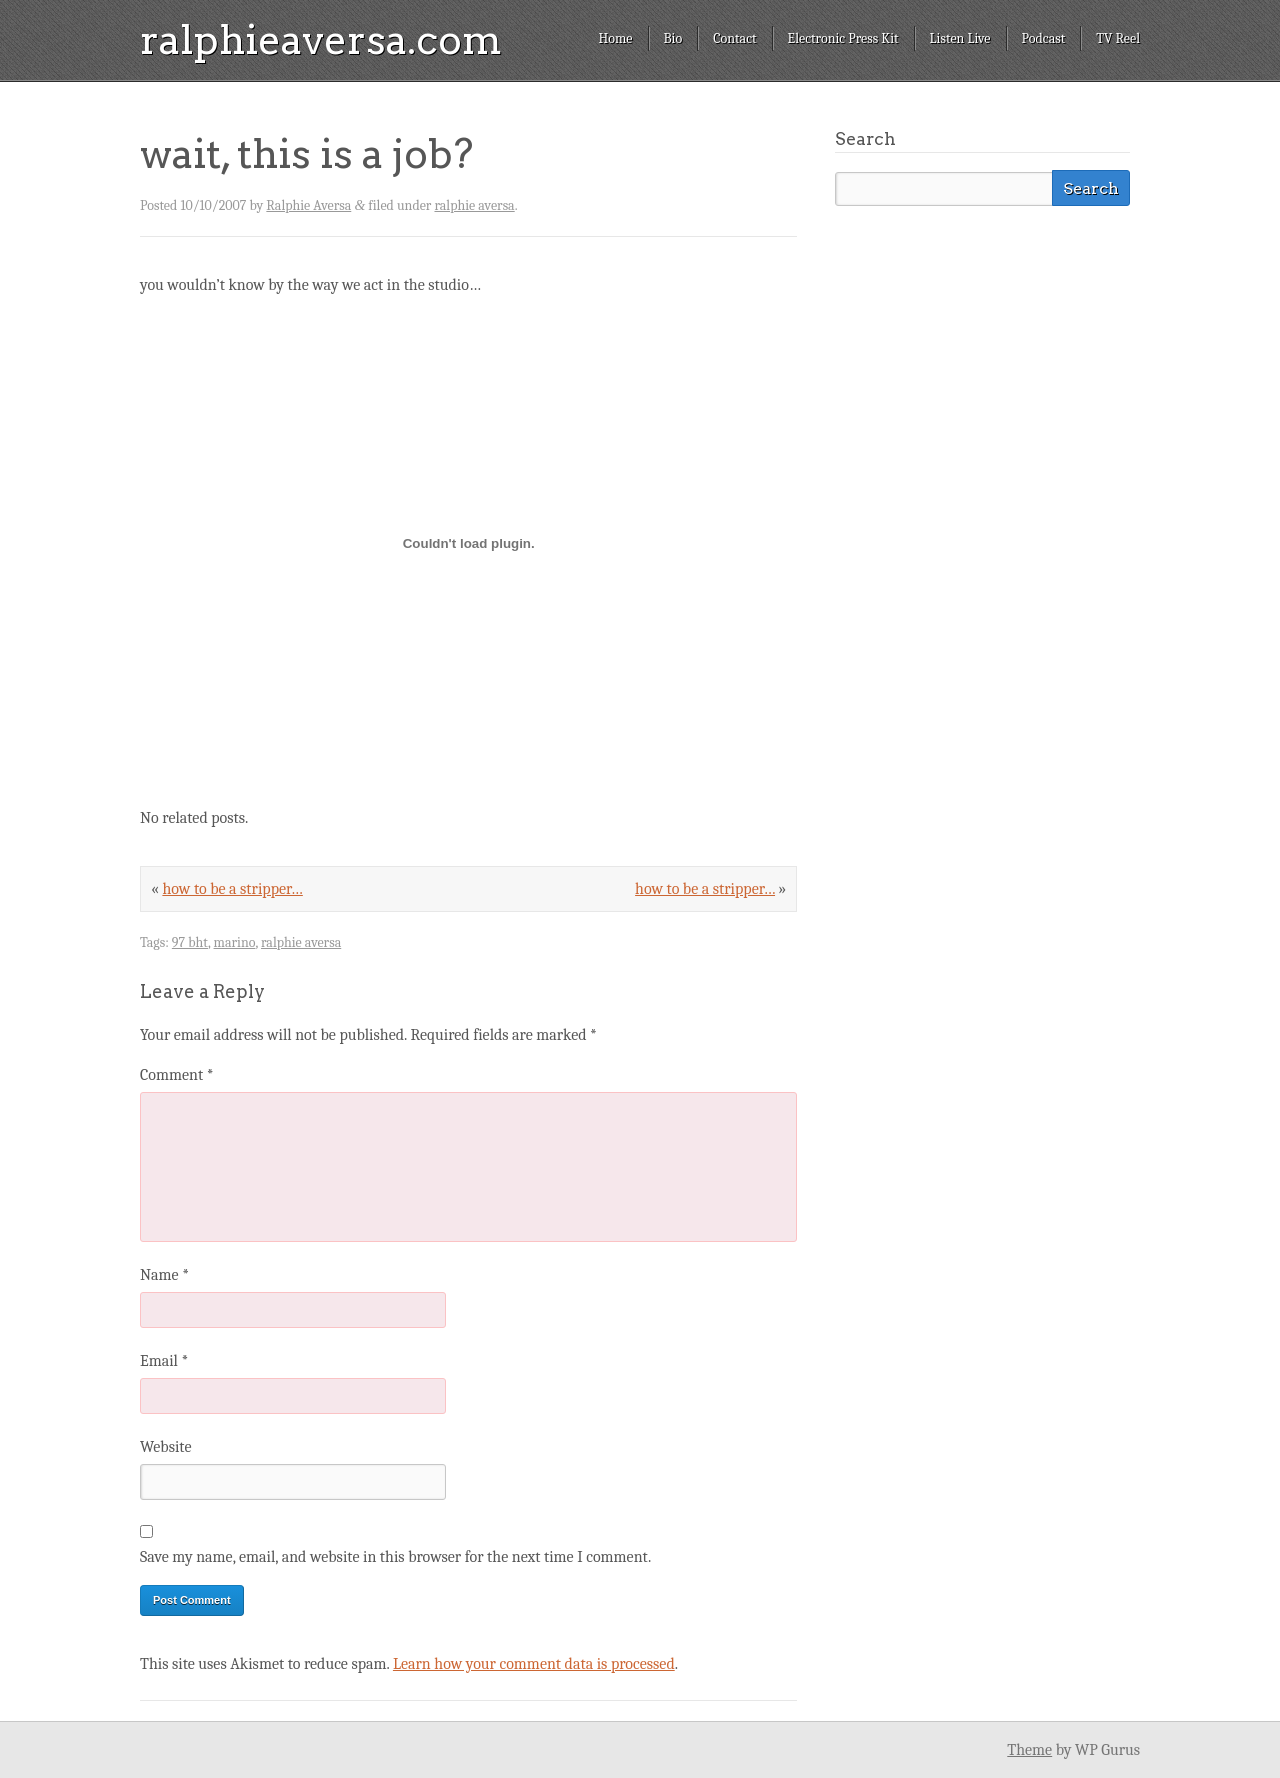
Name (164, 1275)
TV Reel (1118, 38)
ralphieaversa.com (321, 40)
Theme (1029, 1750)
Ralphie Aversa (308, 205)
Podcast (1044, 38)
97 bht (190, 942)
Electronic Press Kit (843, 38)
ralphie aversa (474, 205)
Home (615, 38)
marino (235, 942)
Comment (177, 1075)
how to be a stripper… (705, 889)
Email (164, 1361)
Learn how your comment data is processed (534, 1664)
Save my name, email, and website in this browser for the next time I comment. (395, 1557)
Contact (734, 38)
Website (165, 1447)
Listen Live (960, 38)
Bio (673, 38)
